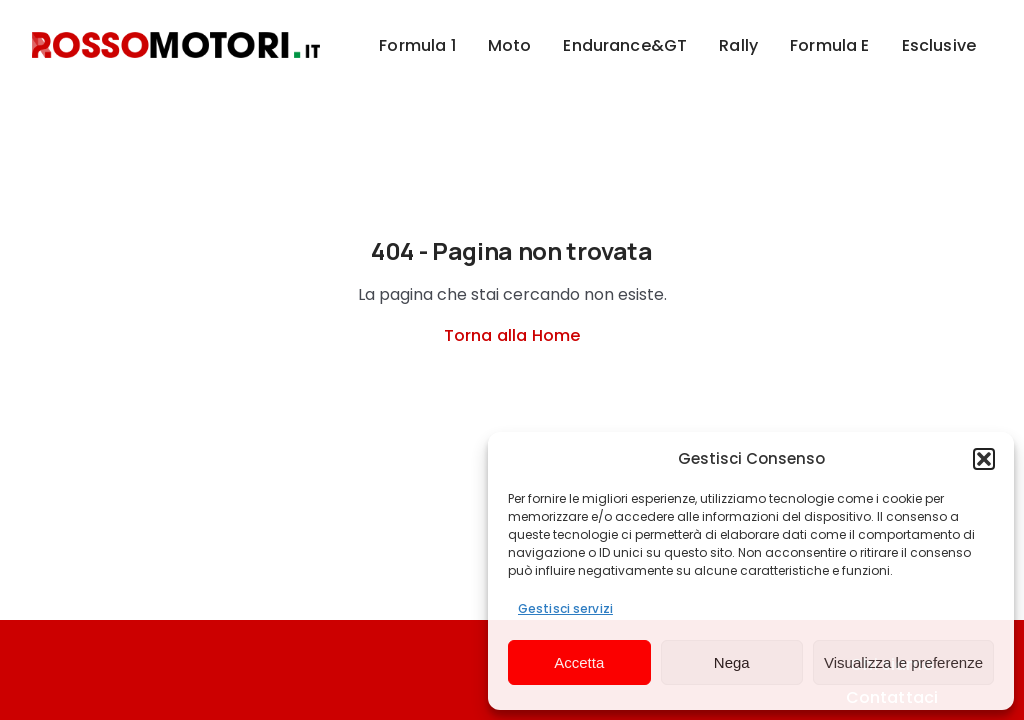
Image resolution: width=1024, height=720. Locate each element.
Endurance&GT (625, 45)
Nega (732, 662)
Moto (510, 45)
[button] (984, 459)
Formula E (829, 45)
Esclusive (939, 45)
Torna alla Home (512, 335)
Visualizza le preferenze (903, 662)
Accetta (579, 662)
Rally (738, 45)
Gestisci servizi (565, 608)
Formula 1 (417, 45)
